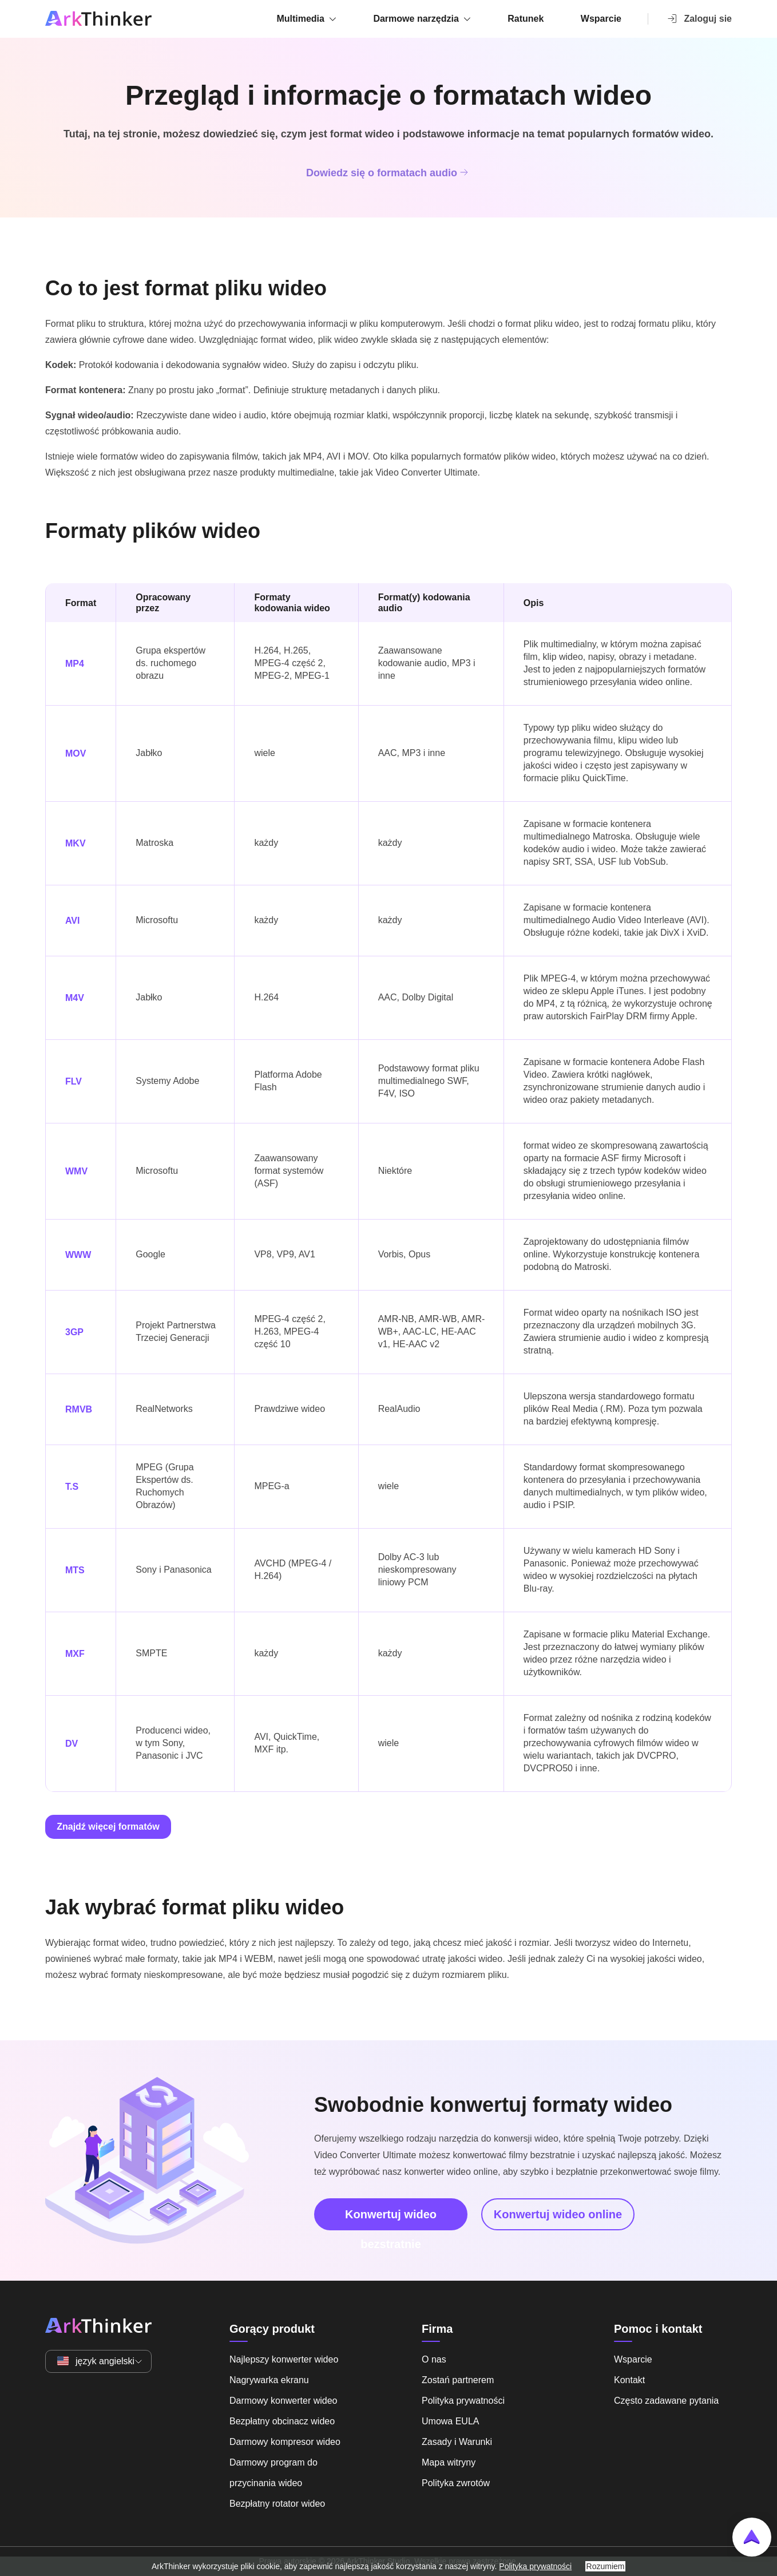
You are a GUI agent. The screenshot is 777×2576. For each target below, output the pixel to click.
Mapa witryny (448, 2462)
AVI (72, 920)
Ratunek (526, 18)
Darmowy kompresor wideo (284, 2442)
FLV (73, 1081)
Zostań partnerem (458, 2380)
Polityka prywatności (463, 2400)
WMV (76, 1171)
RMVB (78, 1409)
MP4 (74, 663)
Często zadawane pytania (666, 2400)
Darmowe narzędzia (415, 18)
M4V (74, 998)
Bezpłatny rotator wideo (277, 2503)
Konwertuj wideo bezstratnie (391, 2219)
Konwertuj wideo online (558, 2214)
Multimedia (300, 18)
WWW (78, 1255)
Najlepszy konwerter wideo (283, 2359)
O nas (434, 2359)
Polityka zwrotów (456, 2483)
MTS (75, 1570)
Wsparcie (601, 18)
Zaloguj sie (699, 18)
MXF (75, 1654)
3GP (74, 1332)
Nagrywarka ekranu (269, 2380)
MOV (75, 753)
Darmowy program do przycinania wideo (273, 2473)
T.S (71, 1486)
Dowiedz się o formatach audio (388, 172)
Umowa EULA (450, 2421)
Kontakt (629, 2380)
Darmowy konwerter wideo (283, 2400)
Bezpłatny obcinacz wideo (282, 2421)
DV (71, 1743)
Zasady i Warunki (457, 2442)
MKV (75, 843)
